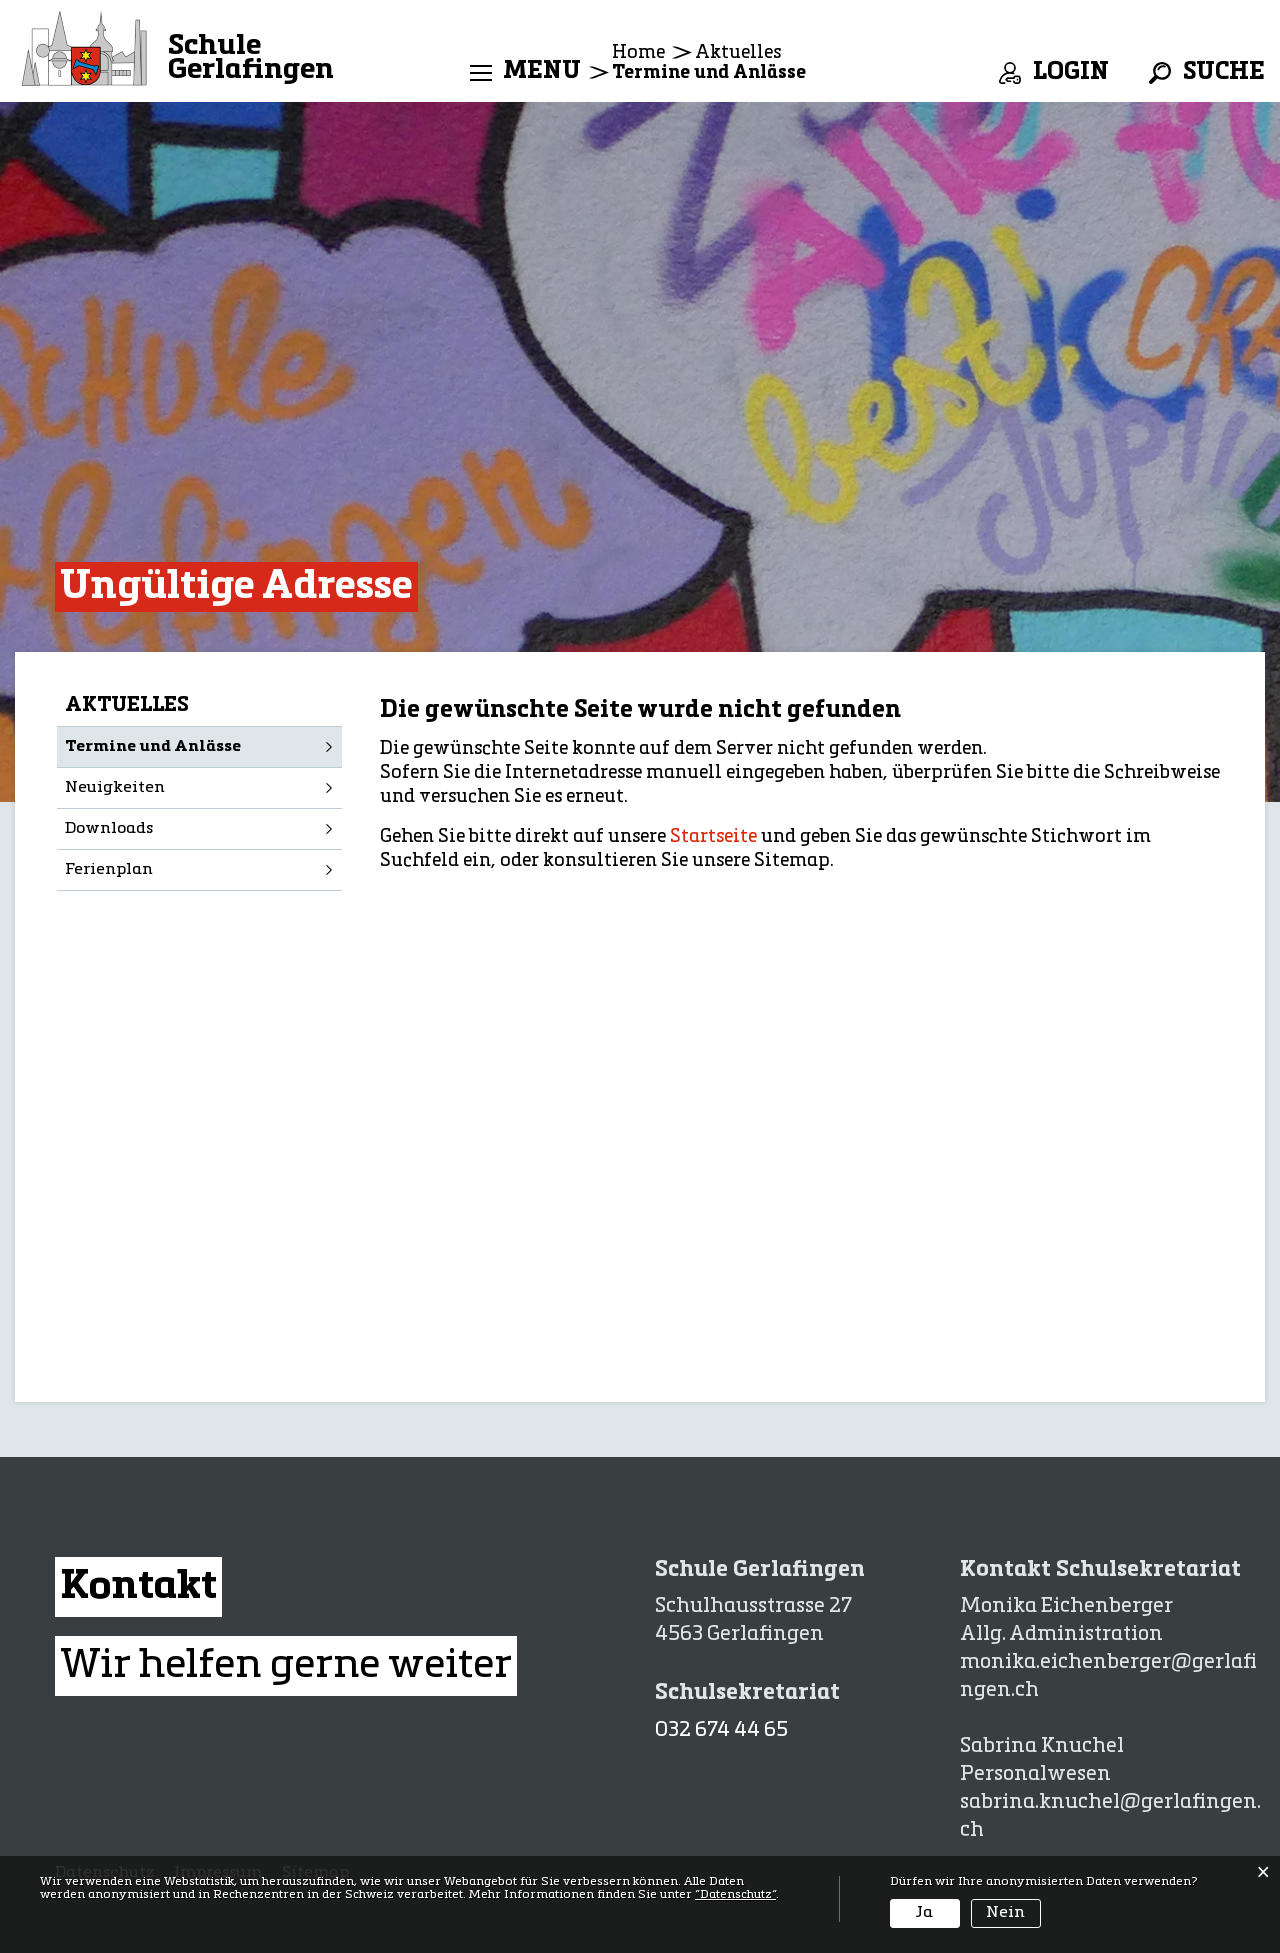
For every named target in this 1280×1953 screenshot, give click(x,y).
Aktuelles (127, 706)
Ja (924, 1913)
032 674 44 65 (721, 1731)
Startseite (713, 837)
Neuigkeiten (115, 788)
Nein (1005, 1913)
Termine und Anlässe (203, 745)
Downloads (109, 829)
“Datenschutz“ (735, 1895)
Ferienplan (109, 870)
